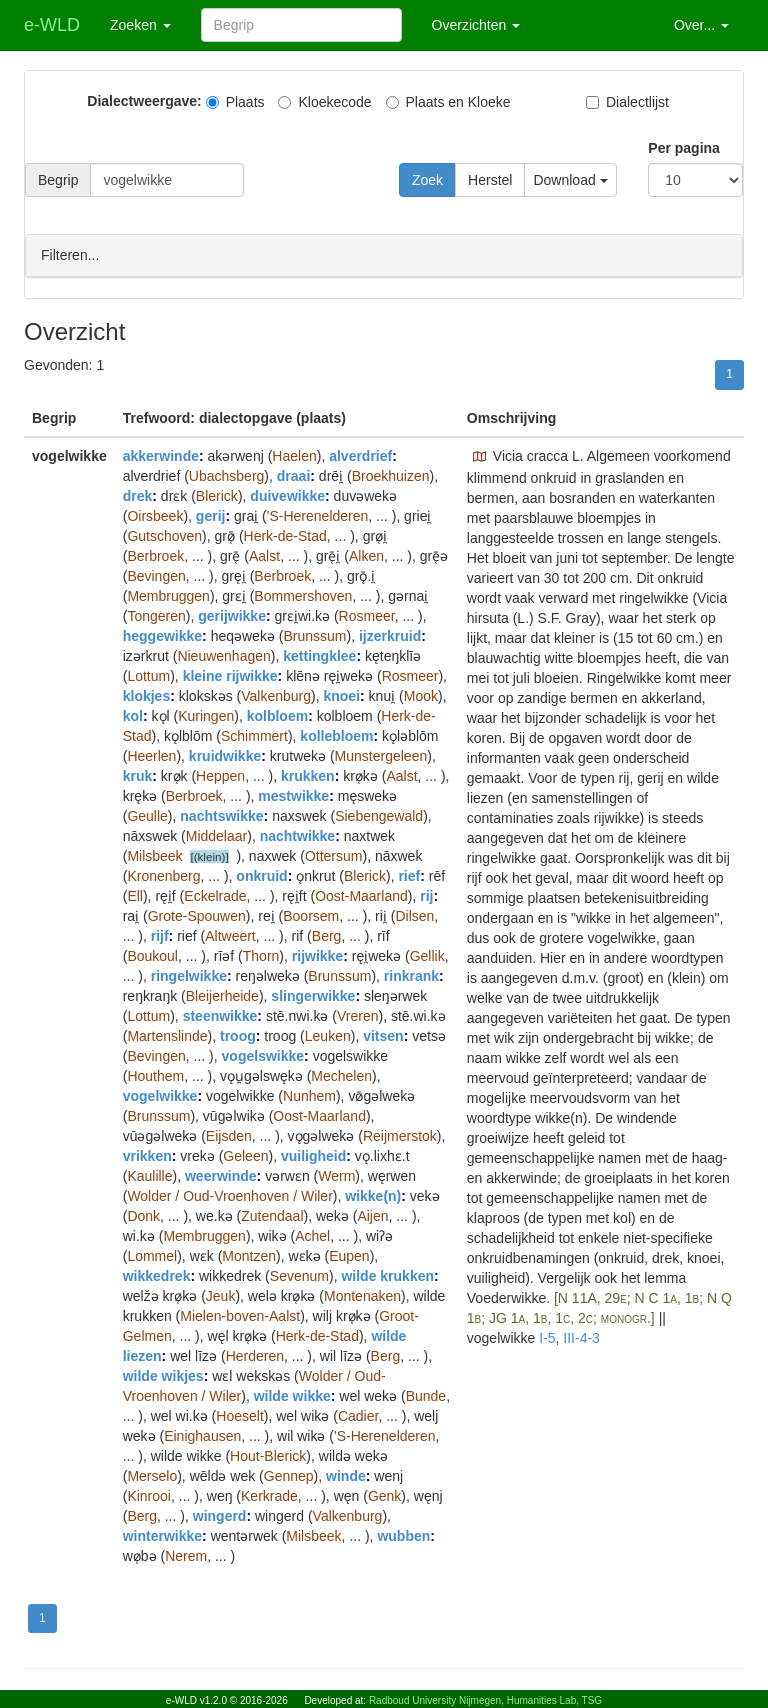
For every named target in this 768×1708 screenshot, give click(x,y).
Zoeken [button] (140, 25)
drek (138, 495)
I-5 (547, 1337)
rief (409, 875)
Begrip (58, 180)
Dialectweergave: (144, 101)
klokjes (146, 695)
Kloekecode (324, 102)
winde (346, 1475)
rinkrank (411, 975)
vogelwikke (160, 1095)
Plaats (235, 102)
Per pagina (684, 148)
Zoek (427, 180)
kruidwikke (225, 755)
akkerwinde (161, 455)
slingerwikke (313, 995)
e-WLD (52, 25)
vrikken (147, 1155)
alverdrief (360, 455)
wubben (403, 1535)
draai (293, 475)
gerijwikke (232, 615)
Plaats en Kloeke (448, 102)
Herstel (490, 180)
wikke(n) (373, 1195)
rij (426, 895)
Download (570, 180)
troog (238, 1035)
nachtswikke (221, 815)
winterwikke (162, 1535)
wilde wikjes (163, 1375)
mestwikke (293, 795)
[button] (480, 456)
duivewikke (287, 495)
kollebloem (336, 735)
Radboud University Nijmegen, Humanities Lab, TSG (485, 1700)
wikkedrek (157, 1275)
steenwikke (220, 1015)
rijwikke (317, 955)
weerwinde (221, 1175)
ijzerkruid (390, 635)
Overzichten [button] (476, 25)
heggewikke (162, 635)
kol (133, 715)
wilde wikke (292, 1395)
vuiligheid (313, 1155)
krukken (308, 775)
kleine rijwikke (230, 675)
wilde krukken (387, 1275)
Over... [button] (701, 25)
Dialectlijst (627, 102)
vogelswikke (263, 1055)
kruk (138, 775)
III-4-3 (581, 1337)
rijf (160, 935)
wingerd (220, 1515)
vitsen (383, 1035)
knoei (341, 695)
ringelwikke (189, 975)
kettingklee (319, 655)
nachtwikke (297, 835)
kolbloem (277, 715)
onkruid (261, 875)
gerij (211, 515)
